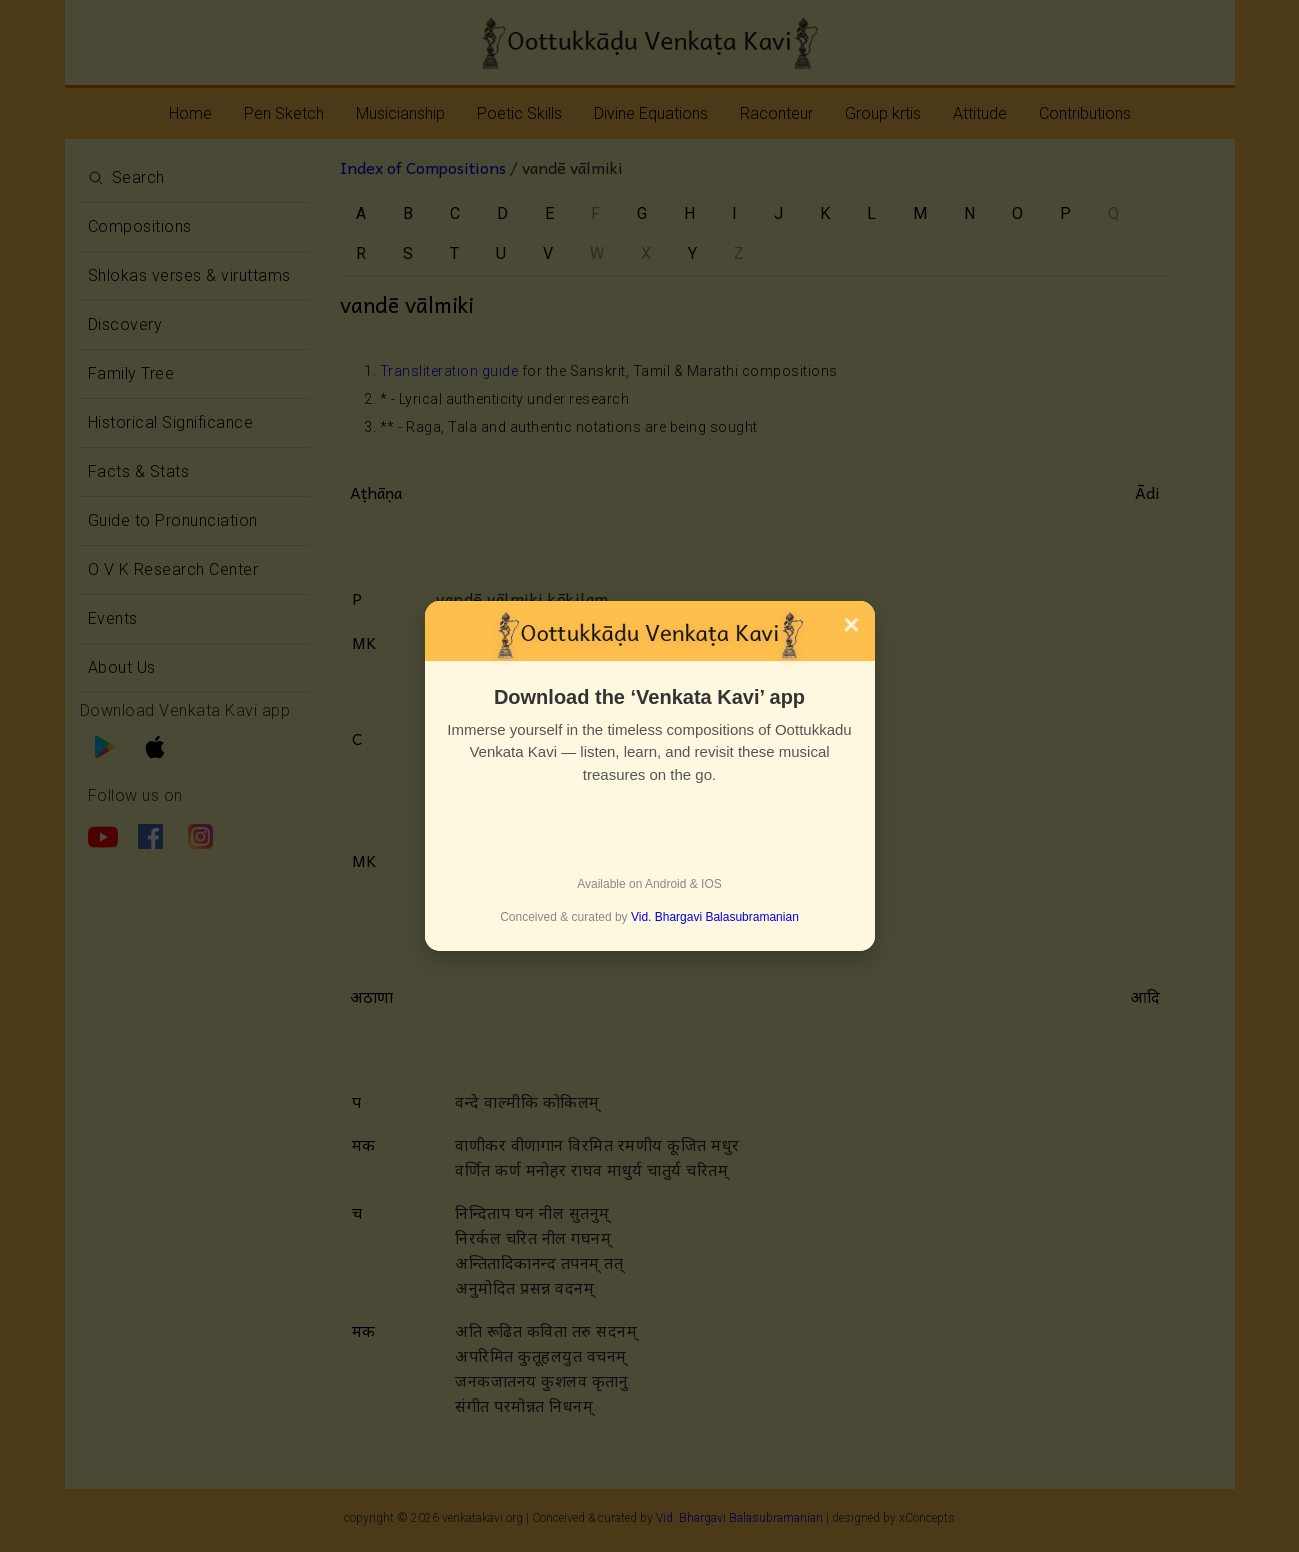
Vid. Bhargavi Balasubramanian (715, 917)
